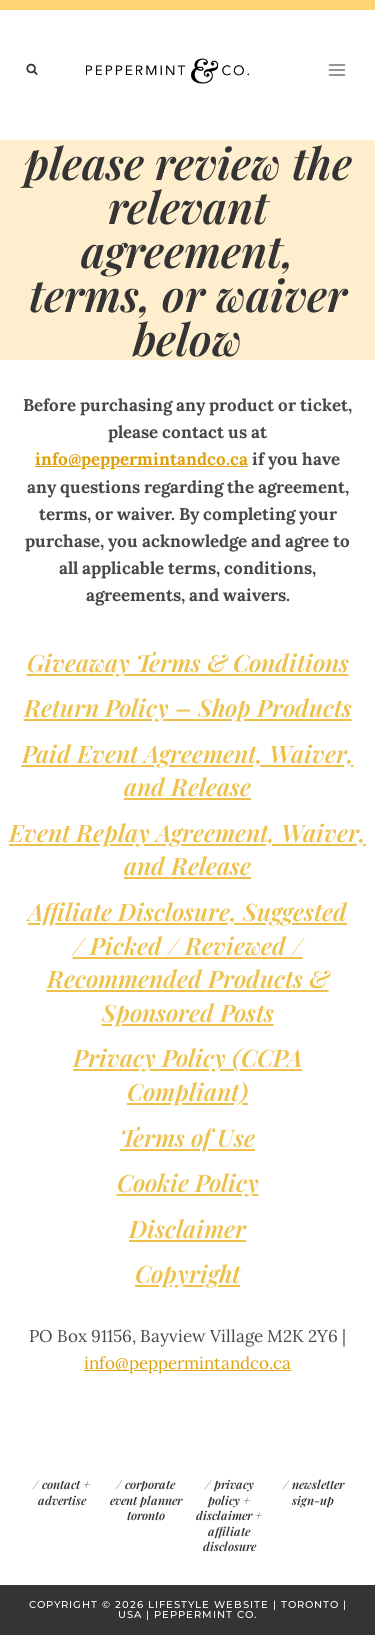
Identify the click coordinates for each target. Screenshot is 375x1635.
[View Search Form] (32, 70)
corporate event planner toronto (146, 1499)
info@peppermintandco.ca (141, 459)
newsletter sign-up (318, 1492)
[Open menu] (336, 69)
